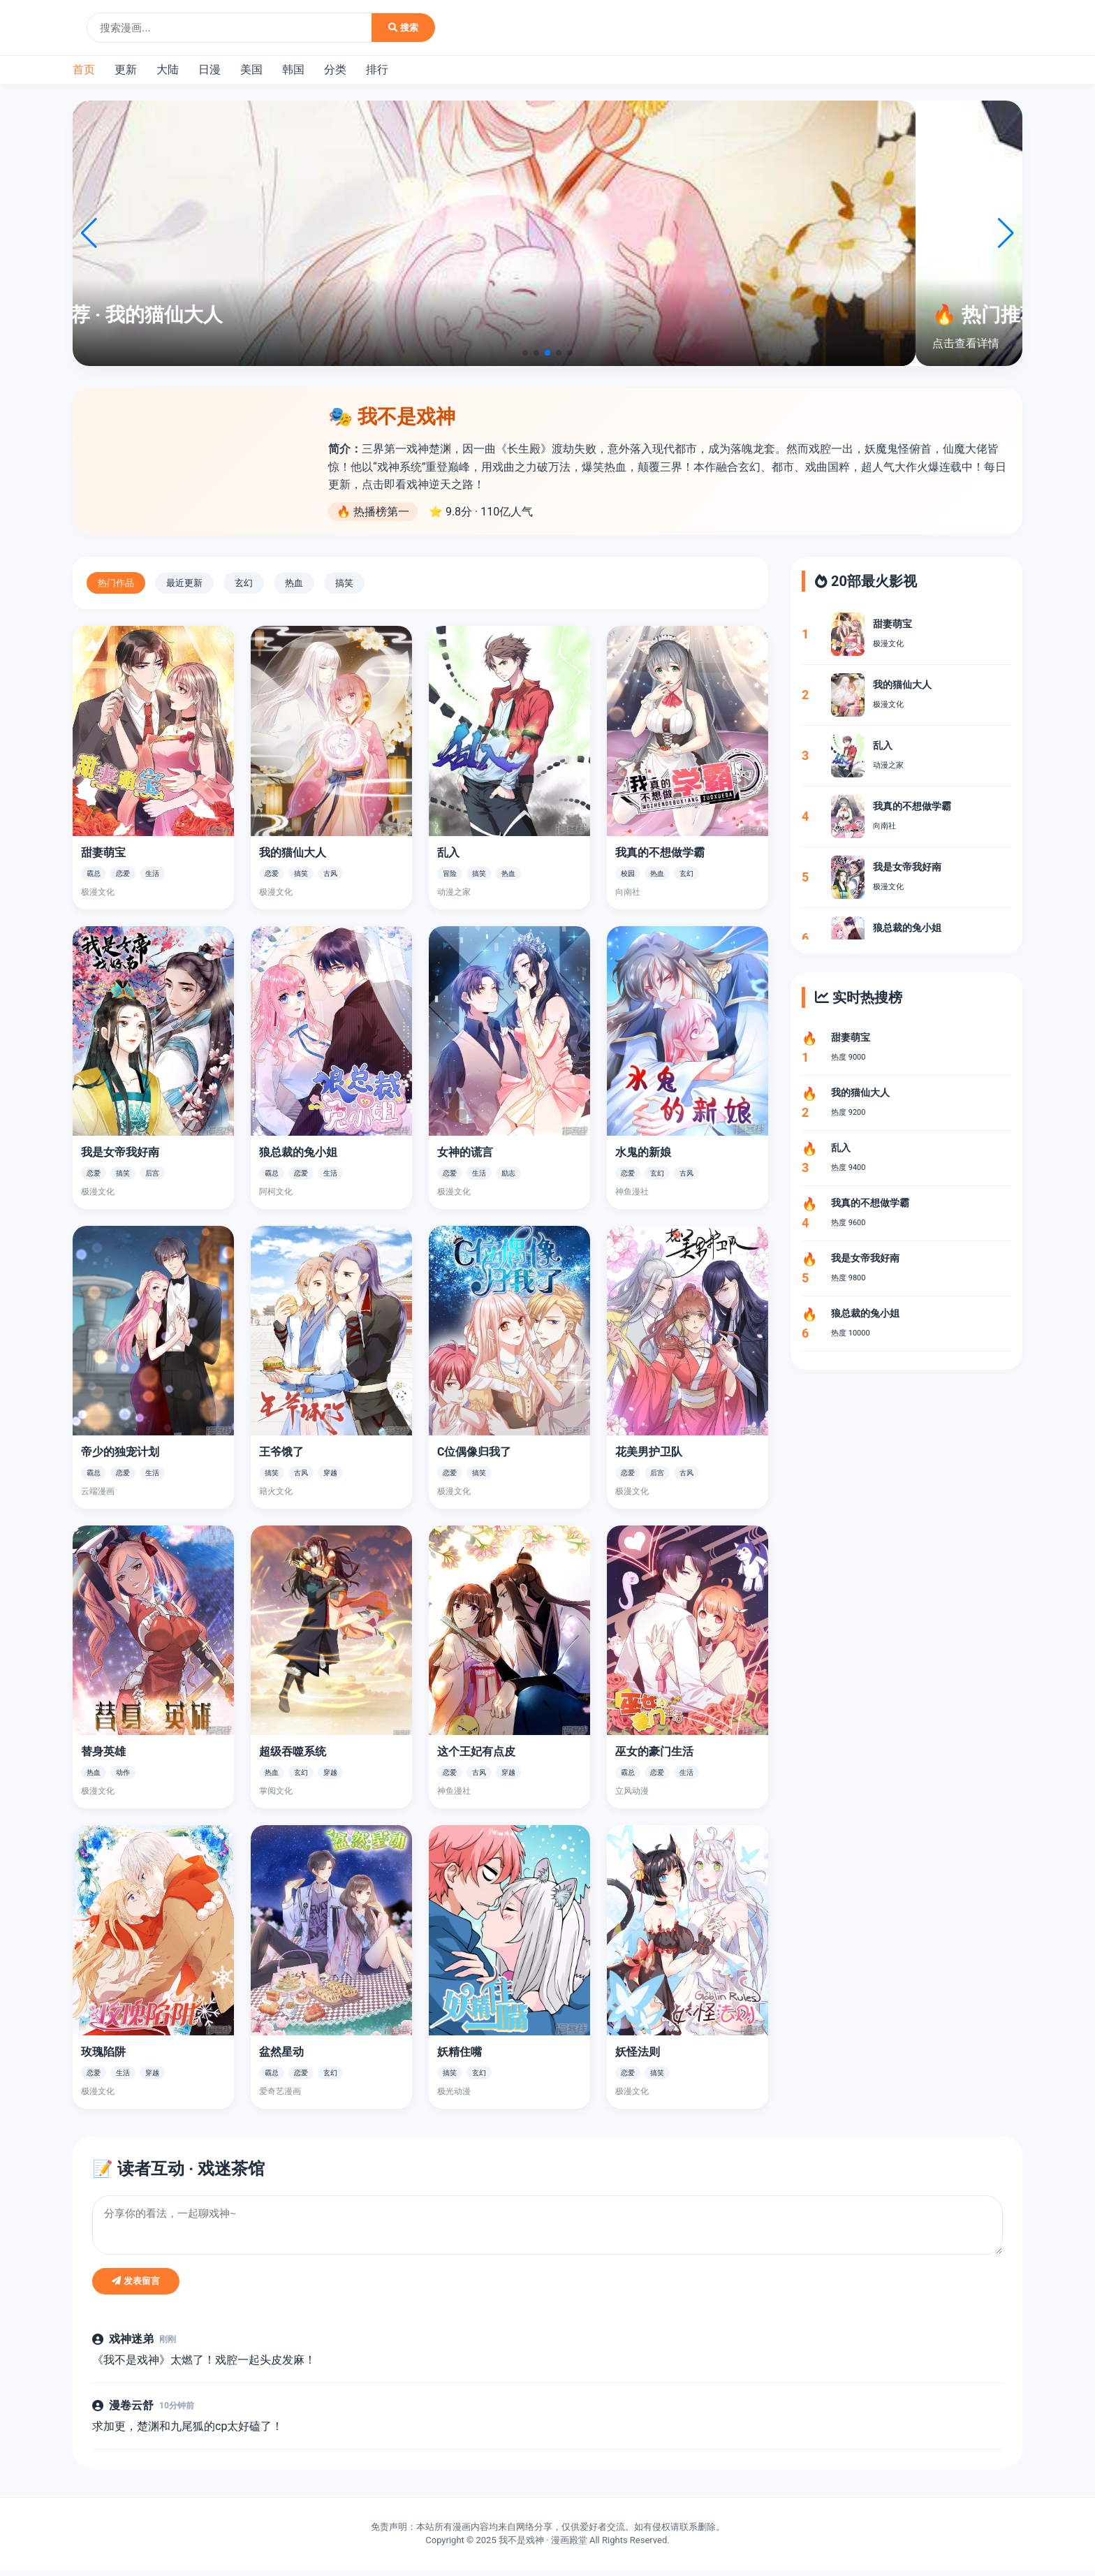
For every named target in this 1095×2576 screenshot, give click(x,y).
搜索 (403, 27)
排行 (377, 69)
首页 (84, 69)
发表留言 (136, 2287)
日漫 (209, 69)
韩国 (293, 69)
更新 (126, 69)
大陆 (167, 69)
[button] (525, 353)
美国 (251, 69)
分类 (335, 69)
